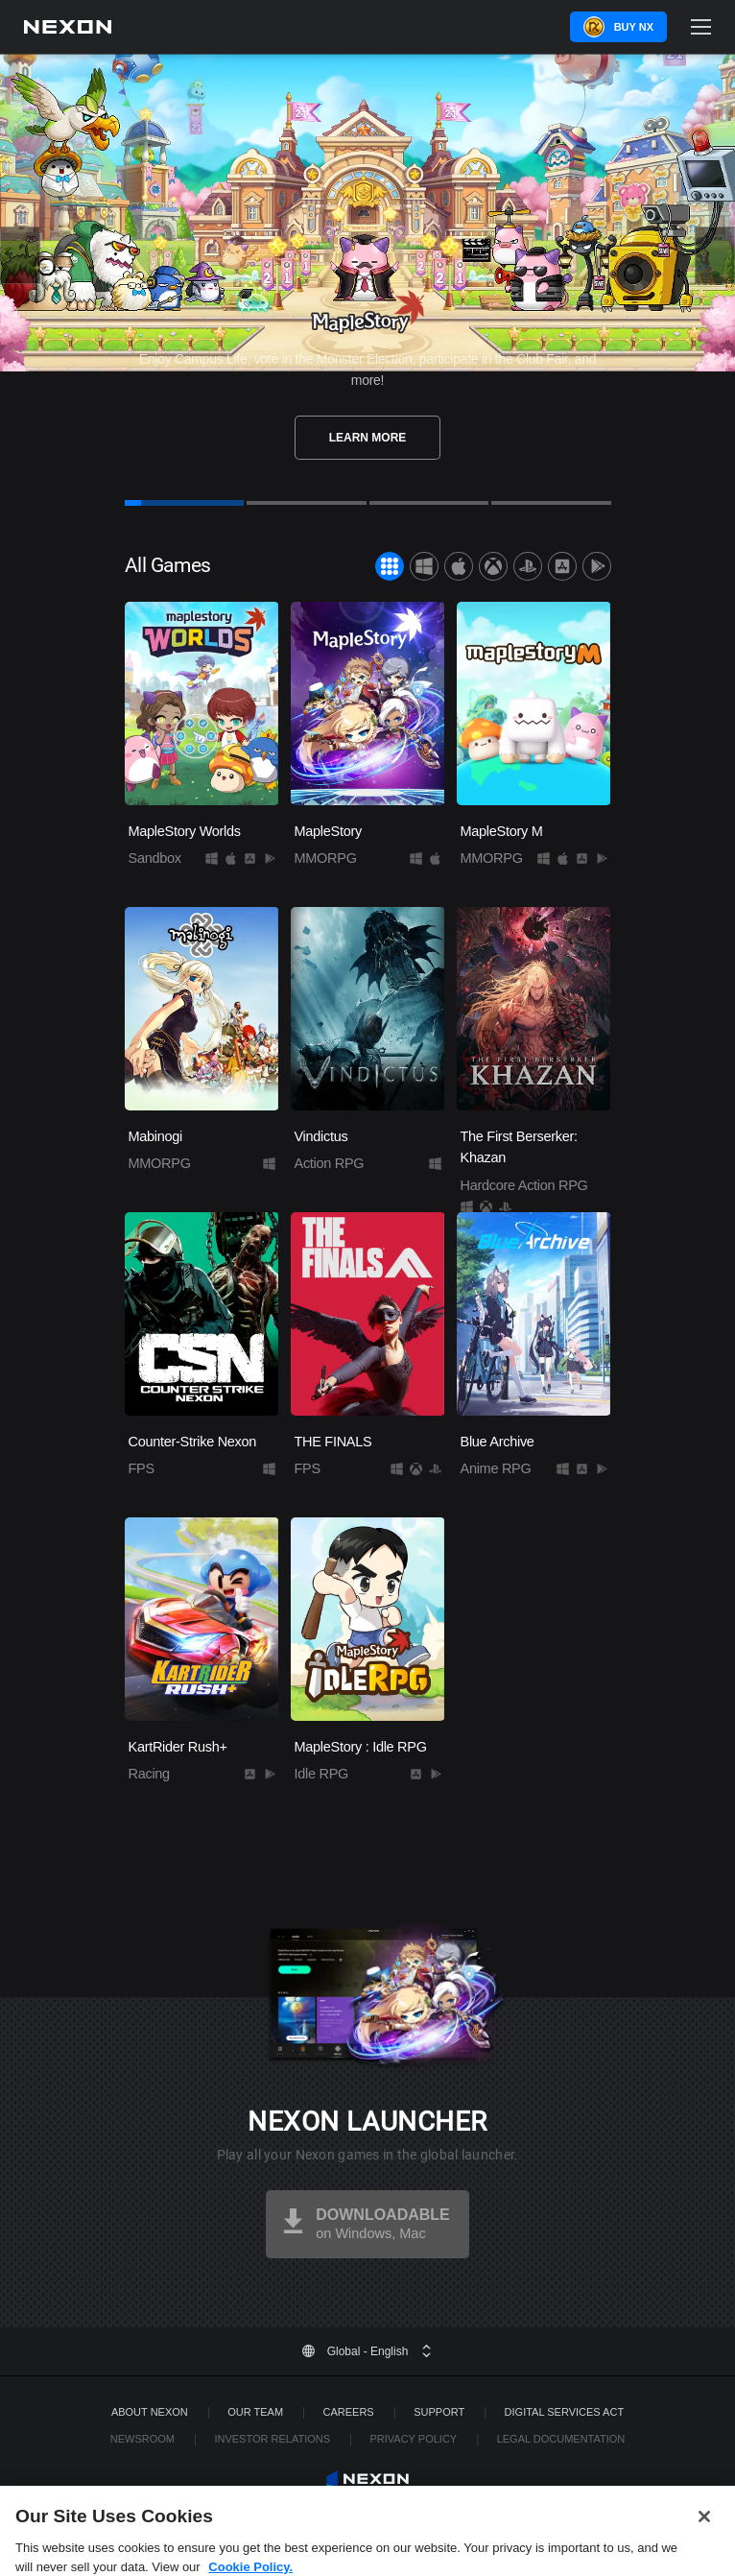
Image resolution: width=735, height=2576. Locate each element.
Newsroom (142, 2439)
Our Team (255, 2412)
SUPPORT (439, 2412)
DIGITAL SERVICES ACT (565, 2412)
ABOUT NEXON (149, 2412)
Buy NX (633, 27)
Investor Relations (272, 2439)
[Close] (704, 2542)
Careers (348, 2412)
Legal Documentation (561, 2439)
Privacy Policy (413, 2439)
